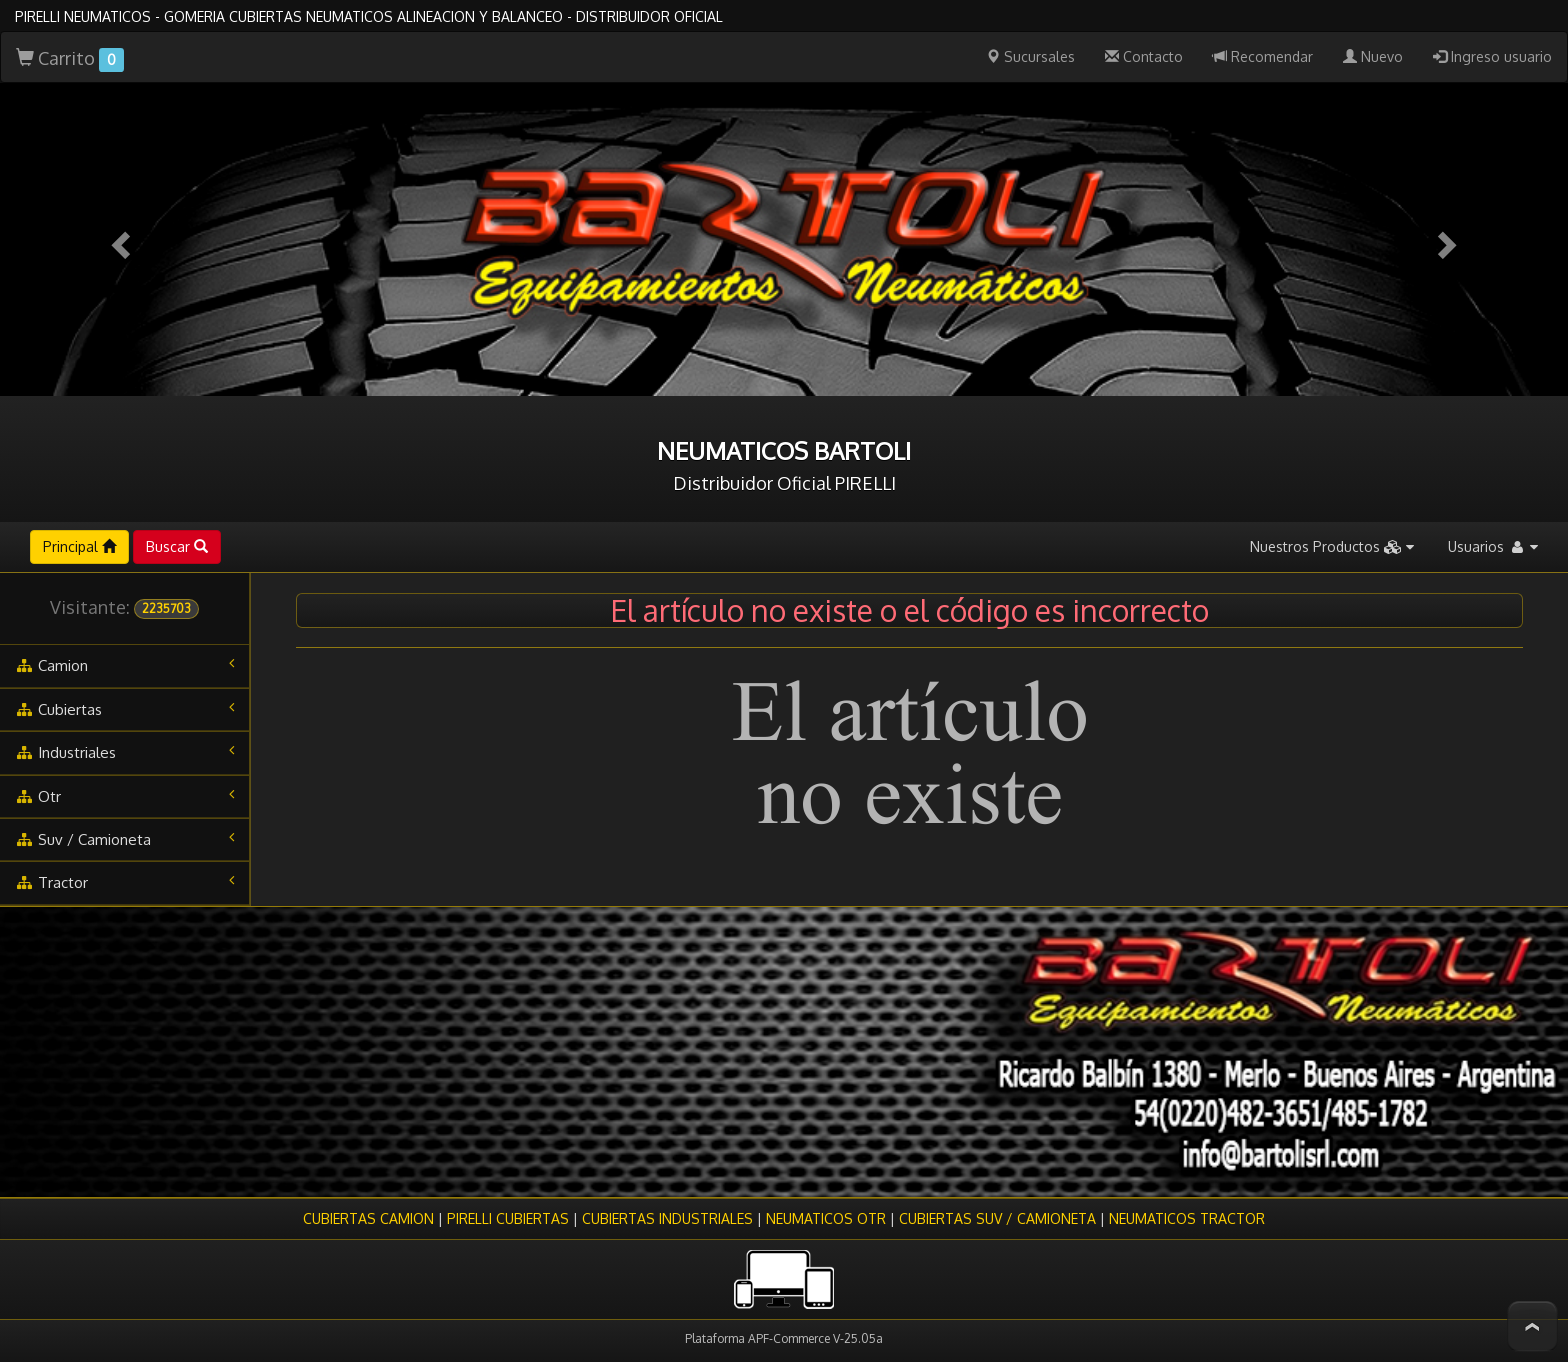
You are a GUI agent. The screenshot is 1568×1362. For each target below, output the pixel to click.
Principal (79, 546)
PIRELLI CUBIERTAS (508, 1218)
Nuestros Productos (1332, 546)
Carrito (70, 59)
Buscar (177, 546)
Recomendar (1263, 56)
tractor (124, 882)
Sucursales (1030, 56)
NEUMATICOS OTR (826, 1218)
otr (124, 796)
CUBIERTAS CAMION (368, 1218)
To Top (1532, 1326)
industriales (124, 752)
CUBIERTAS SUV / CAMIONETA (997, 1218)
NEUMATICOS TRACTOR (1187, 1218)
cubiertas (124, 709)
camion (124, 665)
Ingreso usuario (1492, 56)
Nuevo (1373, 56)
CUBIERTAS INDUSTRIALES (667, 1218)
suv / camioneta (124, 839)
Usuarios (1493, 546)
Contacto (1144, 56)
